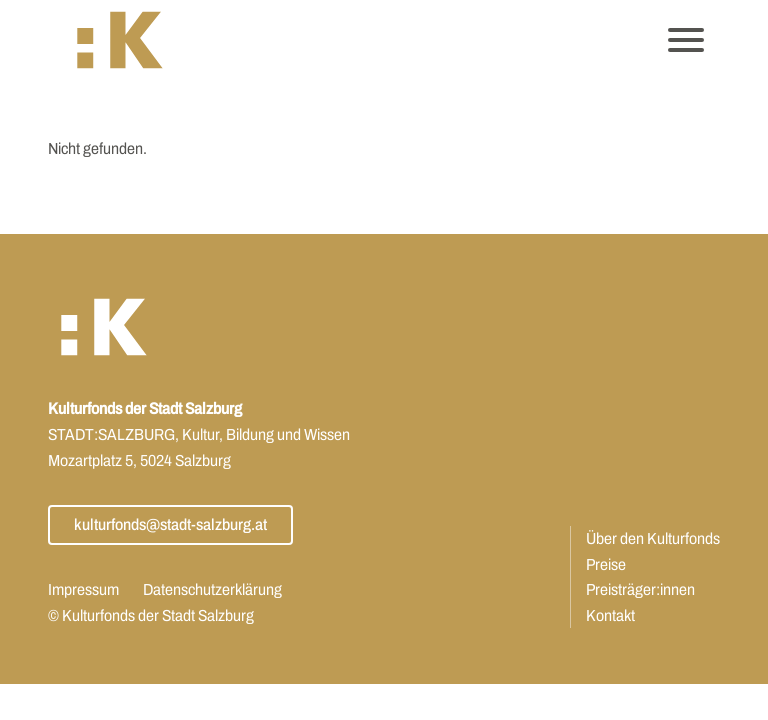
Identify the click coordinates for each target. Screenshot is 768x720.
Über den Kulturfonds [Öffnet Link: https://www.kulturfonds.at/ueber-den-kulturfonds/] (653, 538)
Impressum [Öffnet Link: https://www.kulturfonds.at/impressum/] (83, 589)
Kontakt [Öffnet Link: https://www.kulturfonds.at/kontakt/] (610, 615)
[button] (120, 40)
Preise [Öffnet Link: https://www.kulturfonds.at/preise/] (606, 564)
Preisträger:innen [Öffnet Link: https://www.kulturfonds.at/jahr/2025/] (640, 589)
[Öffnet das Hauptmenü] (686, 40)
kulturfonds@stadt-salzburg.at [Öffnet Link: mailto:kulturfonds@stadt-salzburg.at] (170, 524)
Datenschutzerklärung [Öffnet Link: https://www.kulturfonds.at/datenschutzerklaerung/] (212, 589)
